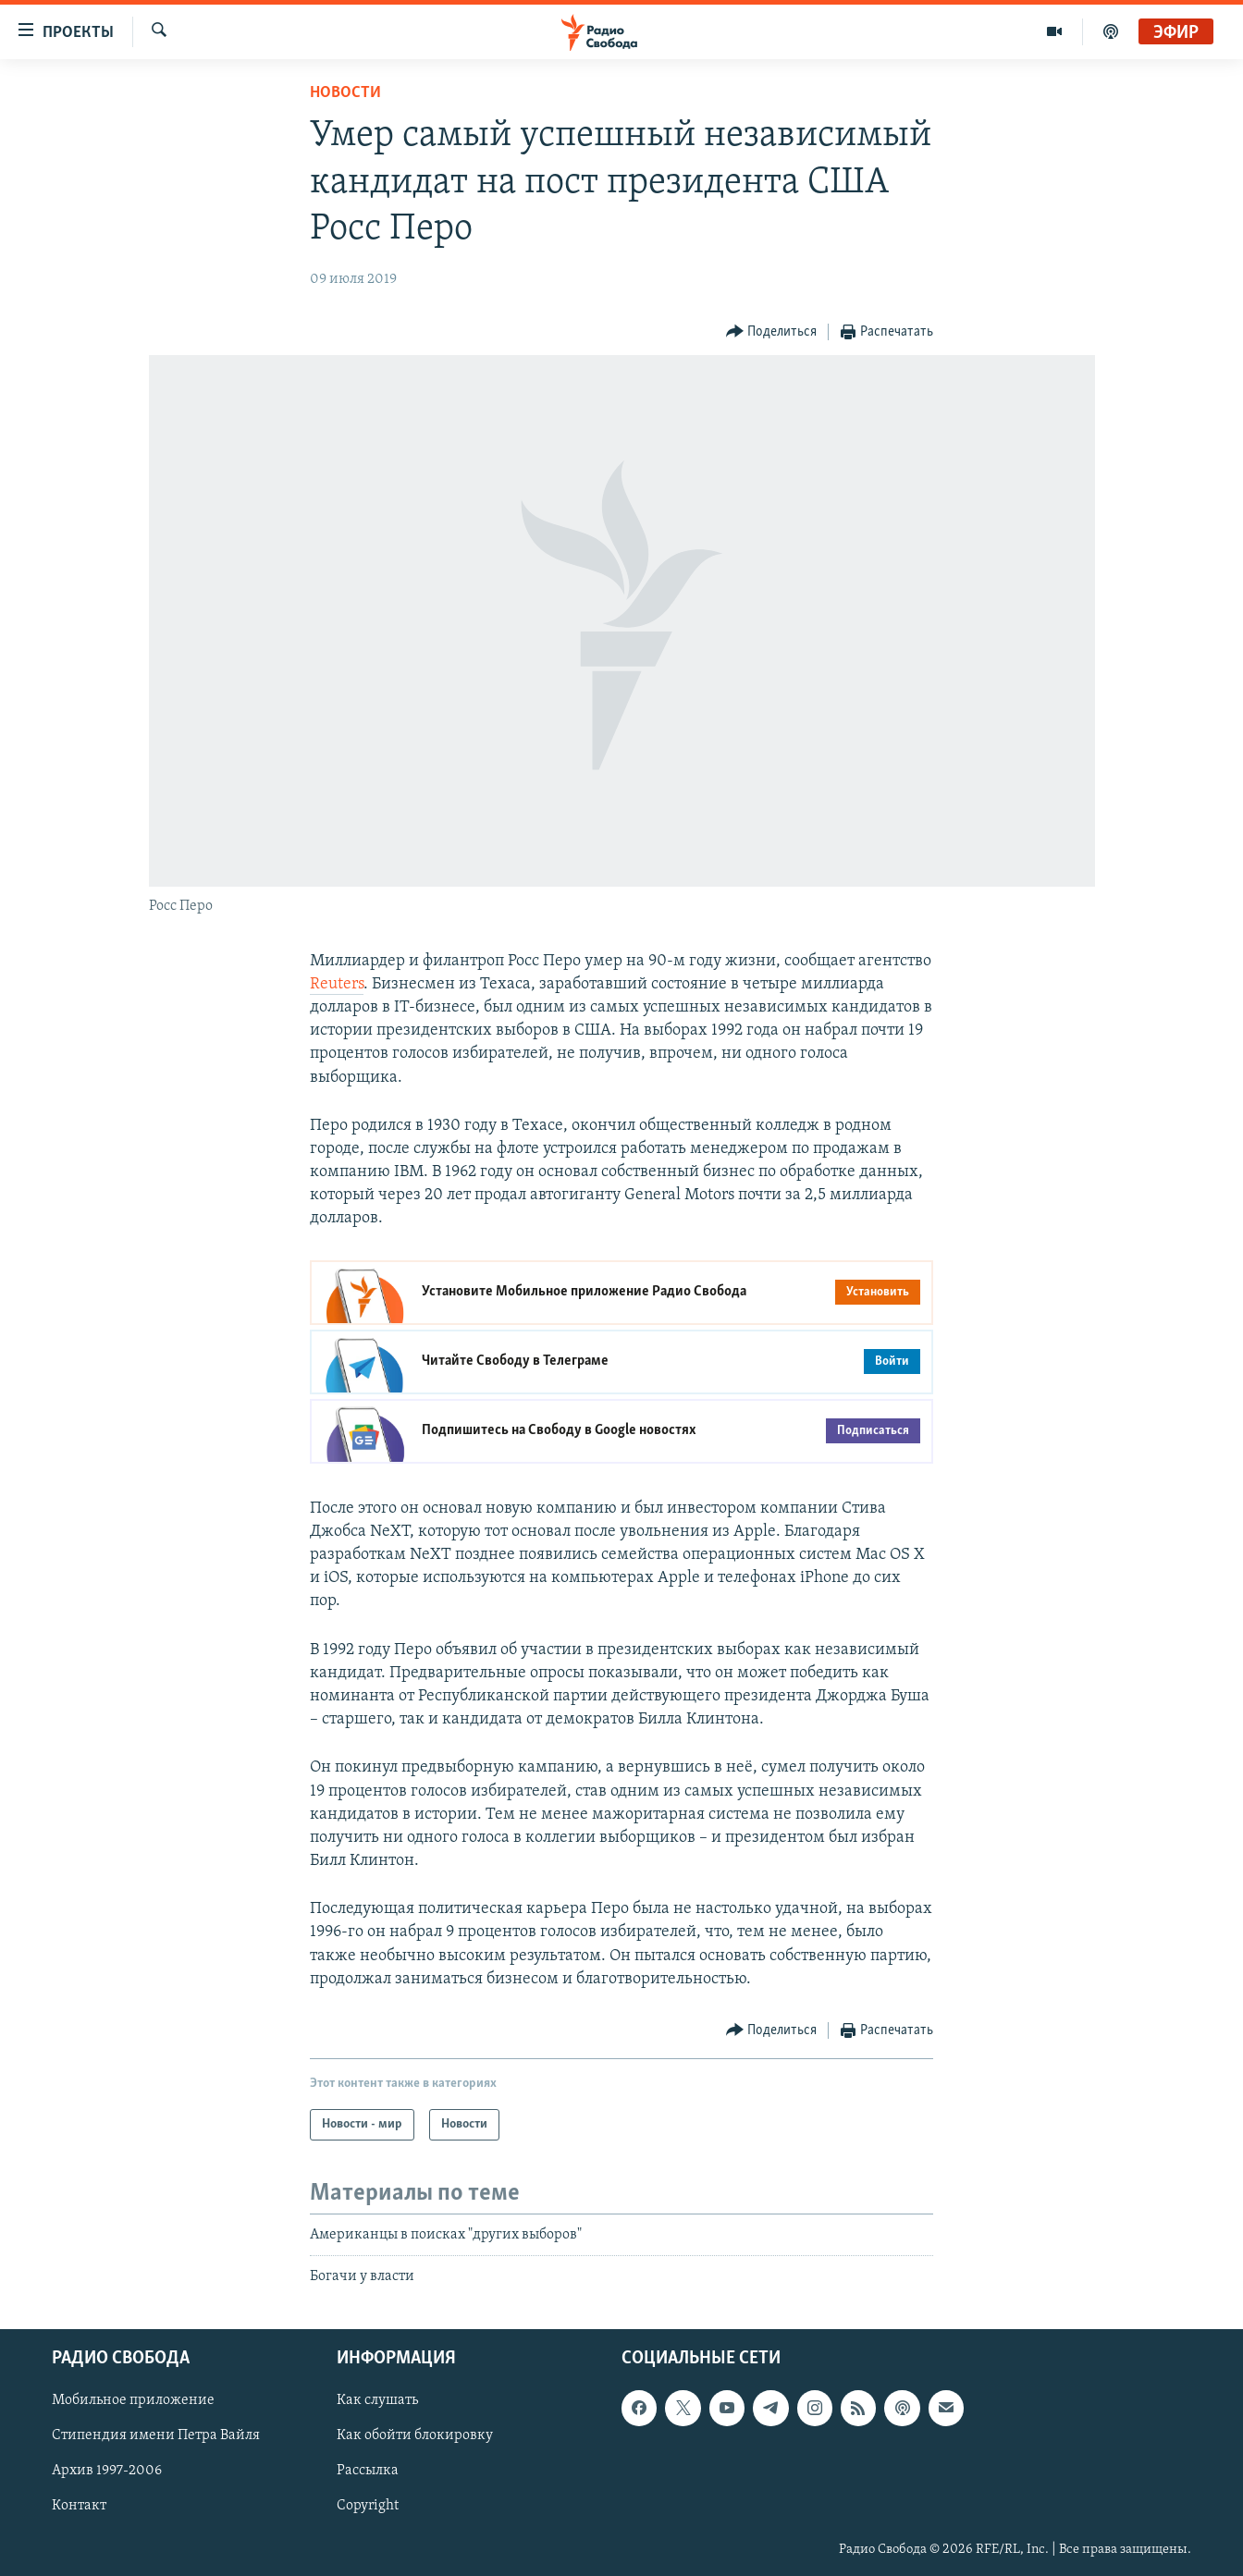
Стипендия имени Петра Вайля (156, 2435)
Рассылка (368, 2470)
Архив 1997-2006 (107, 2470)
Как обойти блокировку (415, 2435)
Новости (345, 93)
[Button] (772, 332)
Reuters (336, 984)
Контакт (79, 2505)
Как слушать (377, 2400)
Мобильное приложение (133, 2400)
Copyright (368, 2505)
